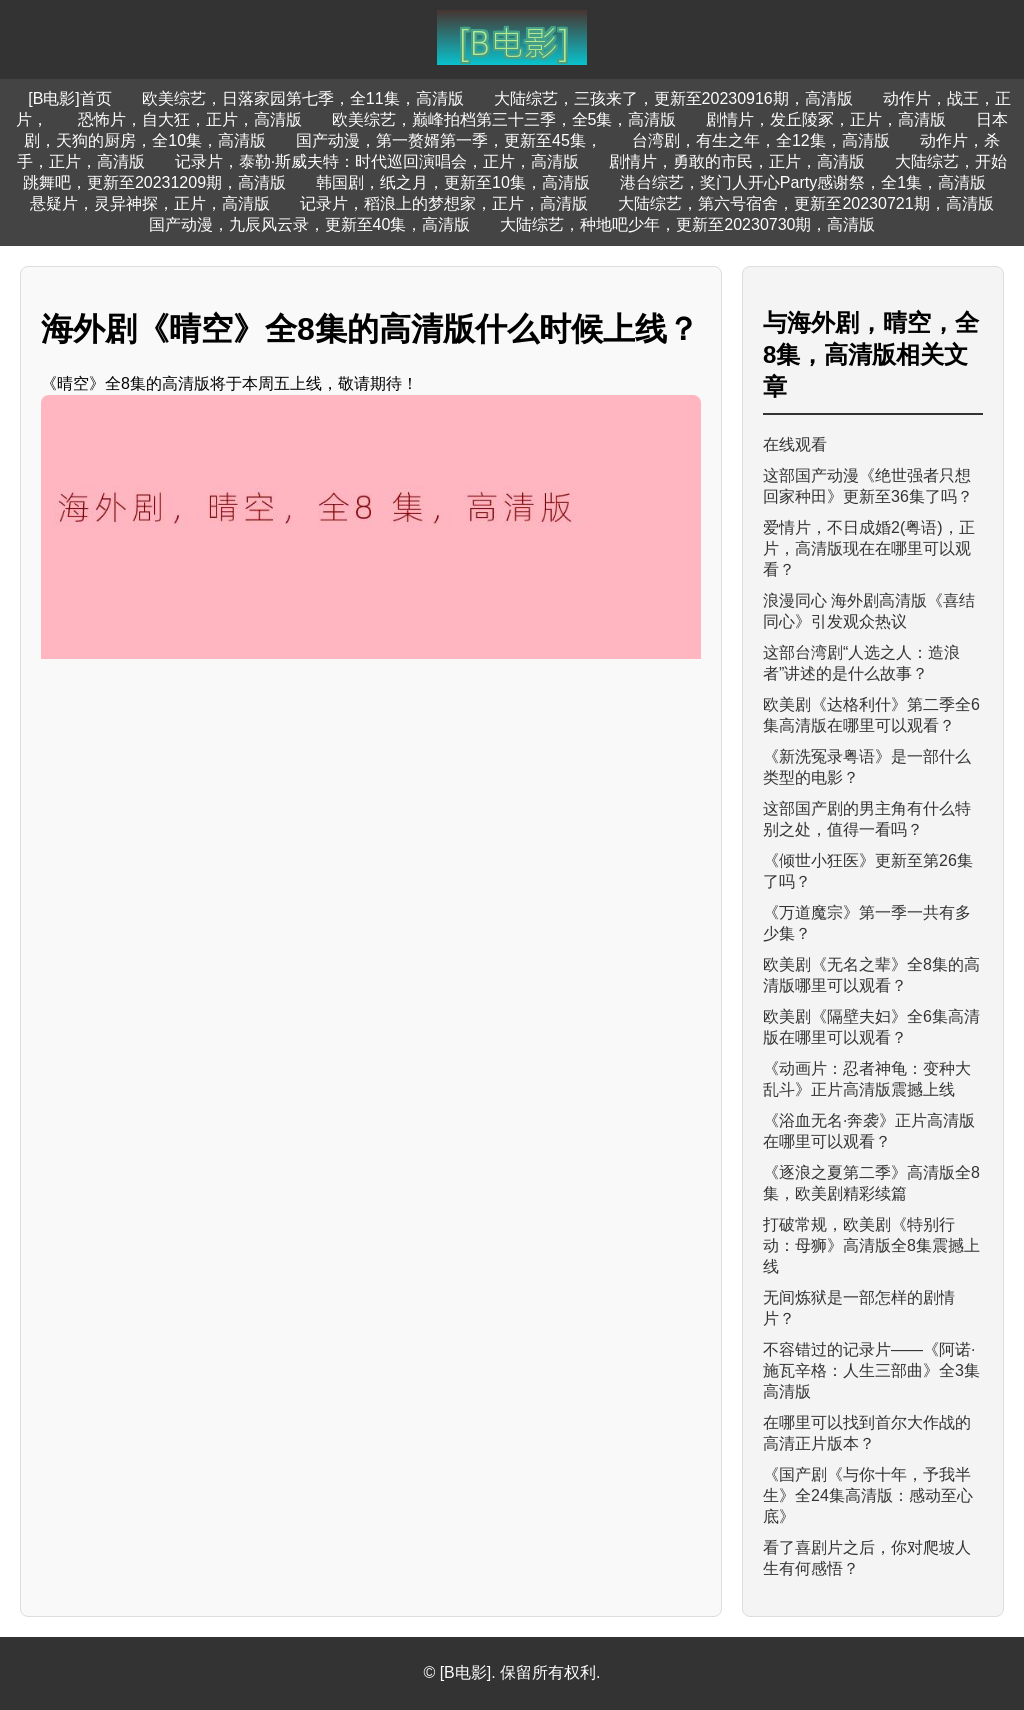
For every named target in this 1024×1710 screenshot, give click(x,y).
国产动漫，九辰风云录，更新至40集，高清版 (310, 224)
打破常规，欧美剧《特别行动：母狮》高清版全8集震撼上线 (871, 1245)
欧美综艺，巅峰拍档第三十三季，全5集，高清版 (504, 119)
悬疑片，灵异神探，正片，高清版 (150, 203)
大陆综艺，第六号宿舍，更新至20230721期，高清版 (805, 203)
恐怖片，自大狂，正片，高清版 (190, 119)
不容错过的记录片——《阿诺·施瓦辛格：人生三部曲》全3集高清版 (871, 1370)
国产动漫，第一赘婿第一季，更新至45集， (449, 140)
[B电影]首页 (70, 98)
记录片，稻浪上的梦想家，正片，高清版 (444, 203)
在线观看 (795, 444)
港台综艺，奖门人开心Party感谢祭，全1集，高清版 (803, 182)
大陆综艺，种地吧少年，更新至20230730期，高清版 (687, 224)
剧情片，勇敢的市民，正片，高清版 (737, 161)
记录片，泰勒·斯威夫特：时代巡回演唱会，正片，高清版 (377, 161)
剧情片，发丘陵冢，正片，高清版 (826, 119)
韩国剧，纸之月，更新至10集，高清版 (453, 182)
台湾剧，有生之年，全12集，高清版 (761, 140)
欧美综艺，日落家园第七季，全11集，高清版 (303, 98)
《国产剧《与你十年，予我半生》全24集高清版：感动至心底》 (868, 1495)
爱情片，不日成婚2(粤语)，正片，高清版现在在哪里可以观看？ (869, 548)
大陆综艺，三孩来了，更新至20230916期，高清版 (673, 98)
